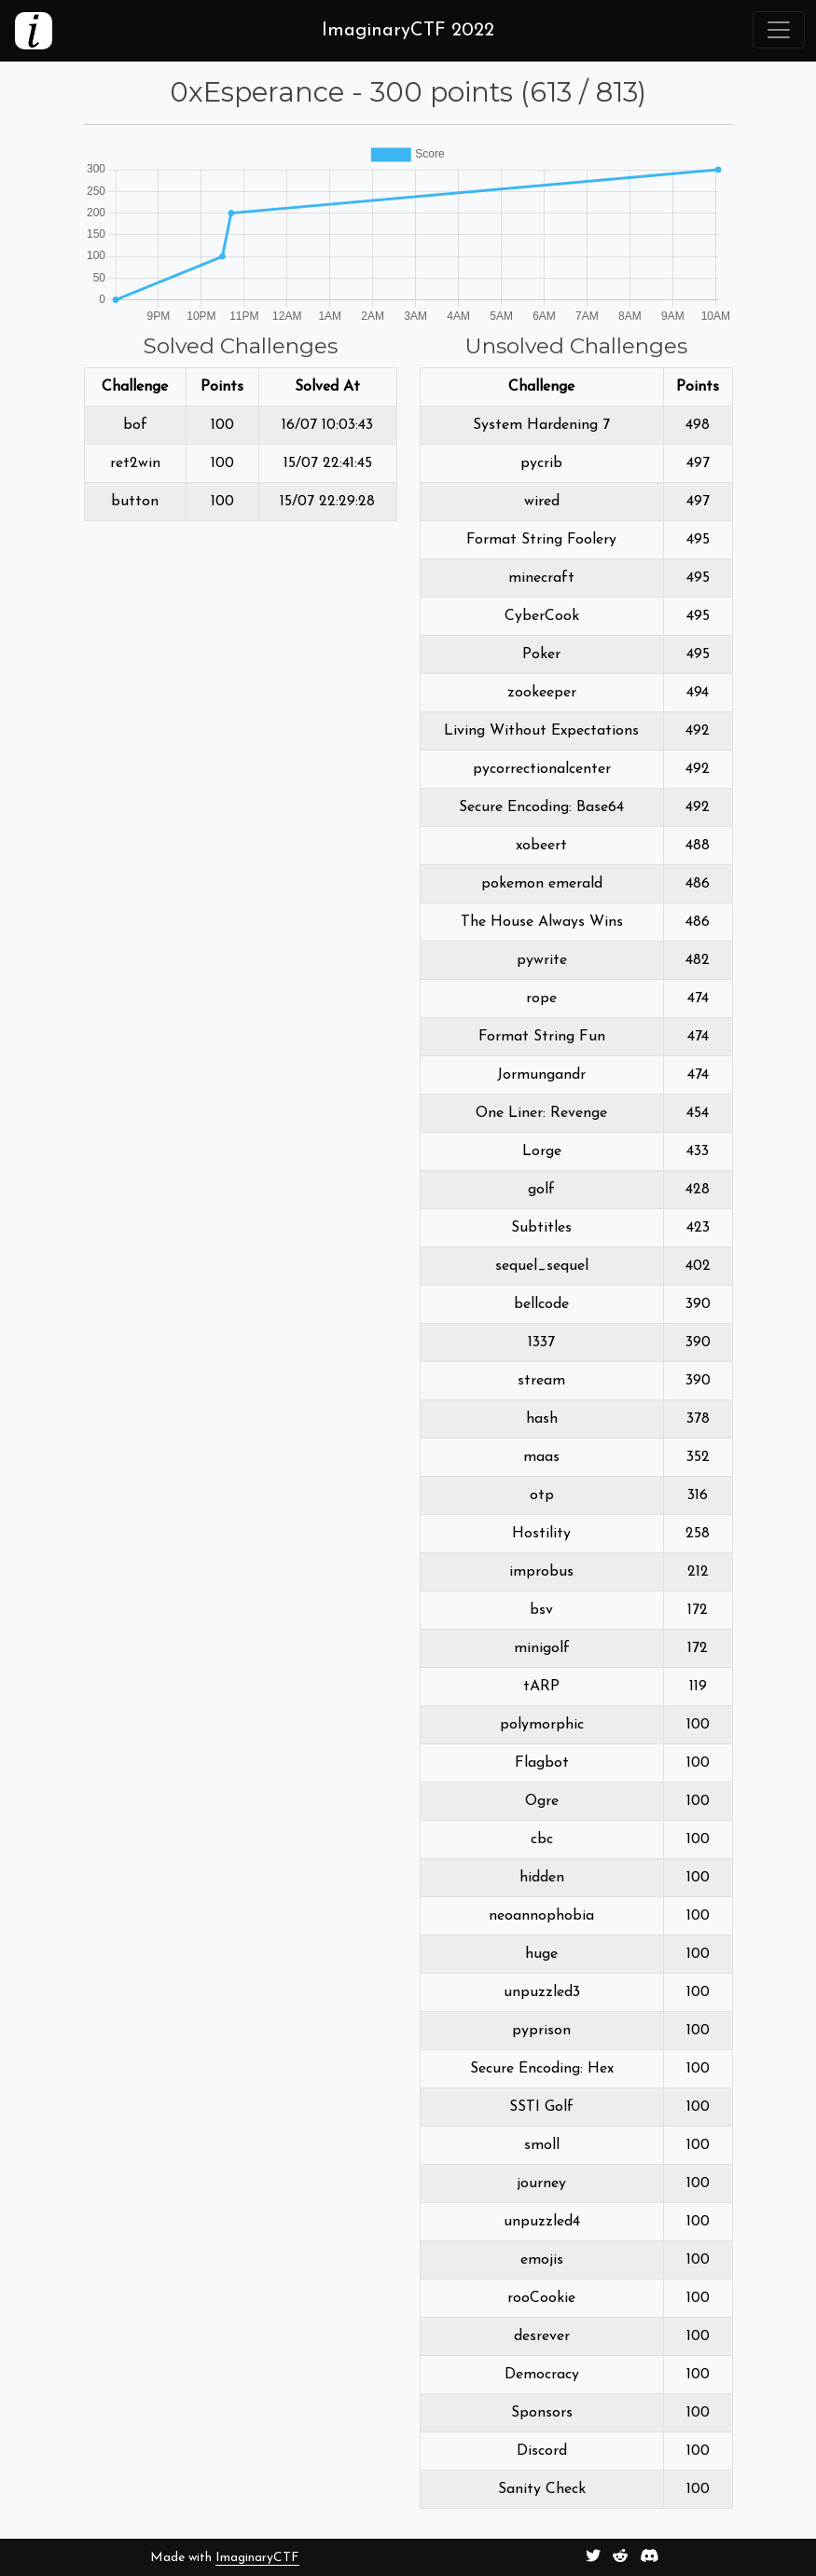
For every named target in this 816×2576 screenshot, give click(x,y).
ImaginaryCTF (257, 2558)
